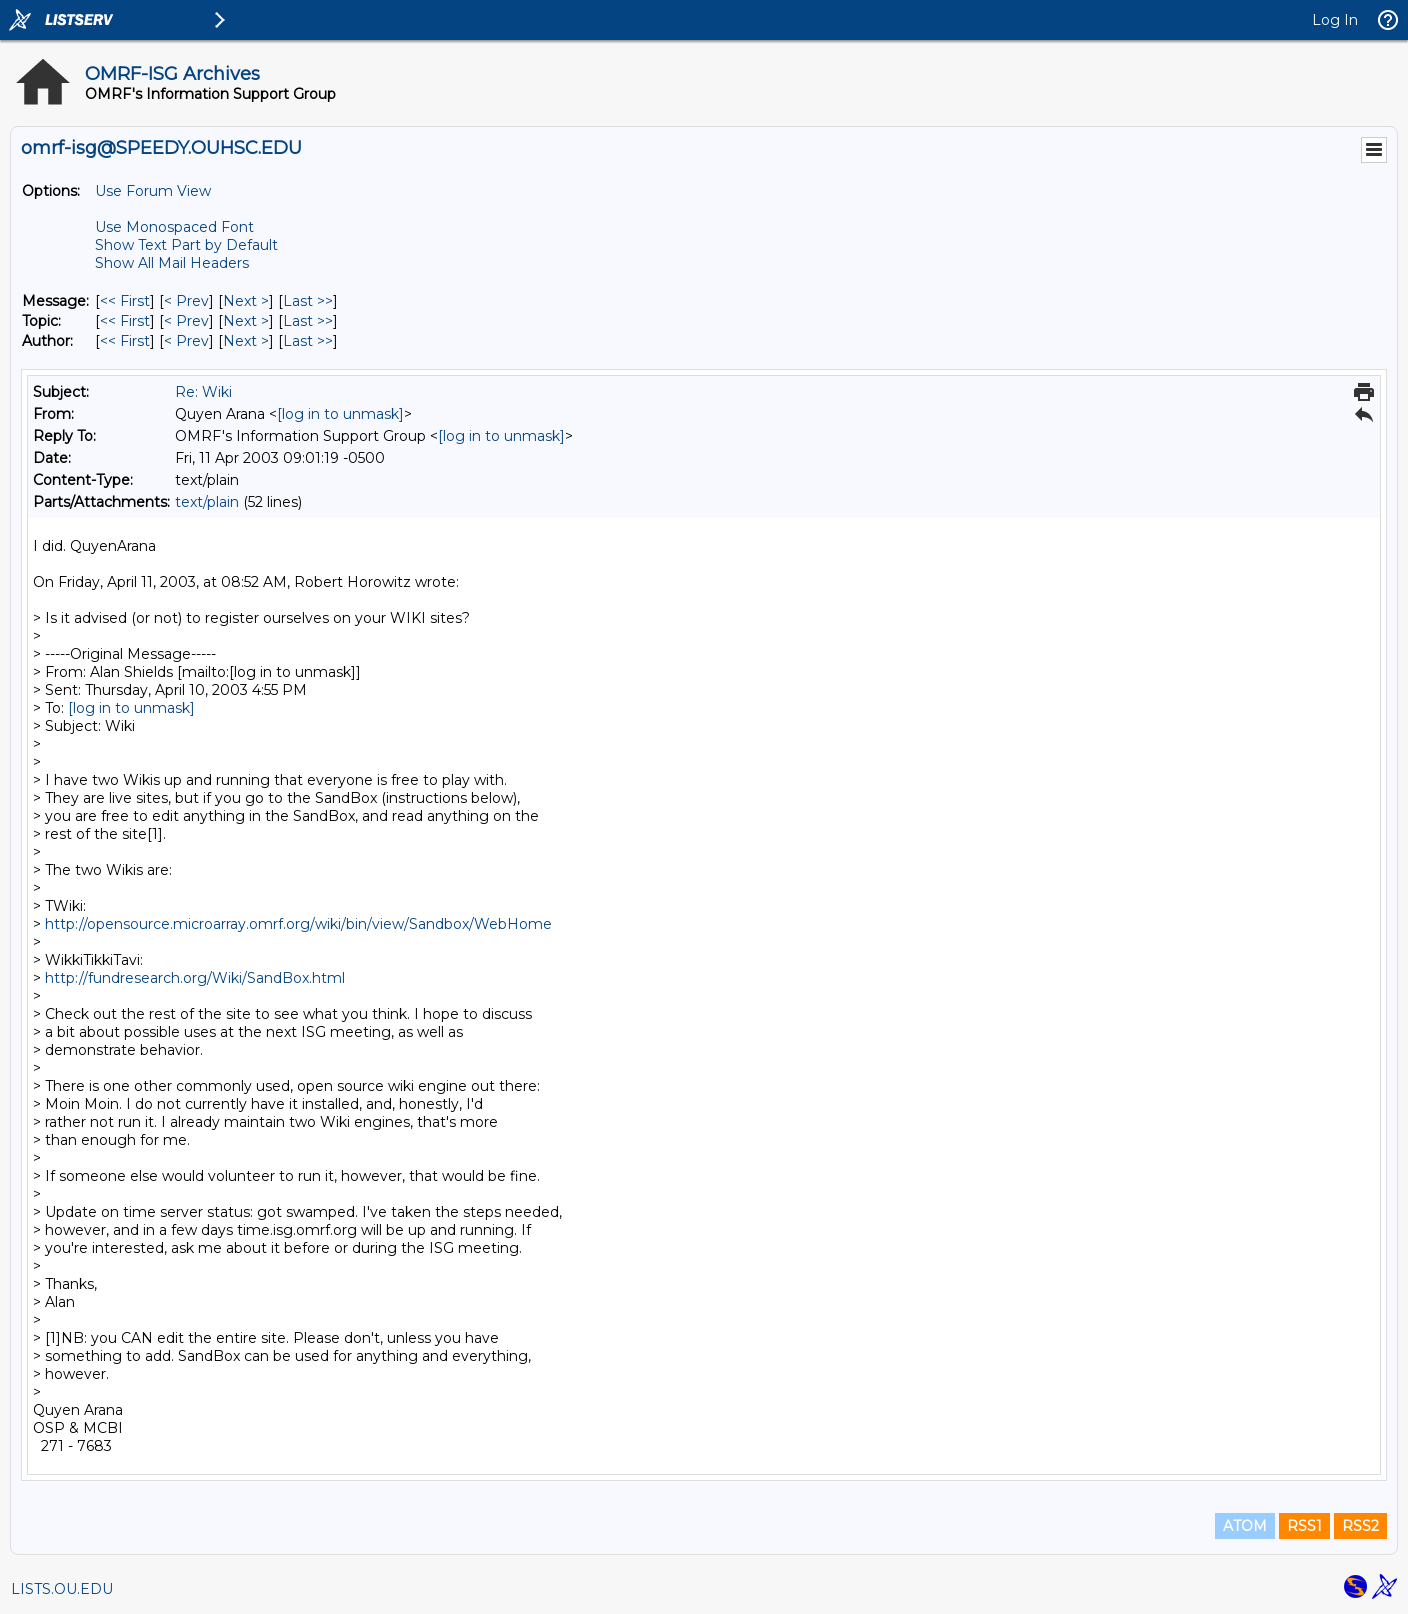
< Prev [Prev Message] (186, 301)
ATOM (1245, 1526)
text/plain (207, 502)
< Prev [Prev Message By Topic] (186, 321)
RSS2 (1360, 1526)
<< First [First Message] (125, 301)
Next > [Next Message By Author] (246, 341)
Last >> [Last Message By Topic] (308, 321)
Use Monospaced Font (174, 227)
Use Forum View (153, 191)
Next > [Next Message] (246, 301)
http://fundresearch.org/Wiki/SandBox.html (195, 978)
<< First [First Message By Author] (125, 341)
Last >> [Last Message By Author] (308, 341)
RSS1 (1304, 1526)
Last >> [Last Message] (308, 301)
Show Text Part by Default (186, 245)
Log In (1335, 20)
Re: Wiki (203, 392)
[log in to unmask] (340, 414)
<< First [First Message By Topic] (125, 321)
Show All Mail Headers (172, 263)
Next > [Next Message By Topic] (246, 321)
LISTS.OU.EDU (62, 1589)
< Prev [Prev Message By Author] (186, 341)
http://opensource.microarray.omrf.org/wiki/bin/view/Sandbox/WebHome (298, 924)
